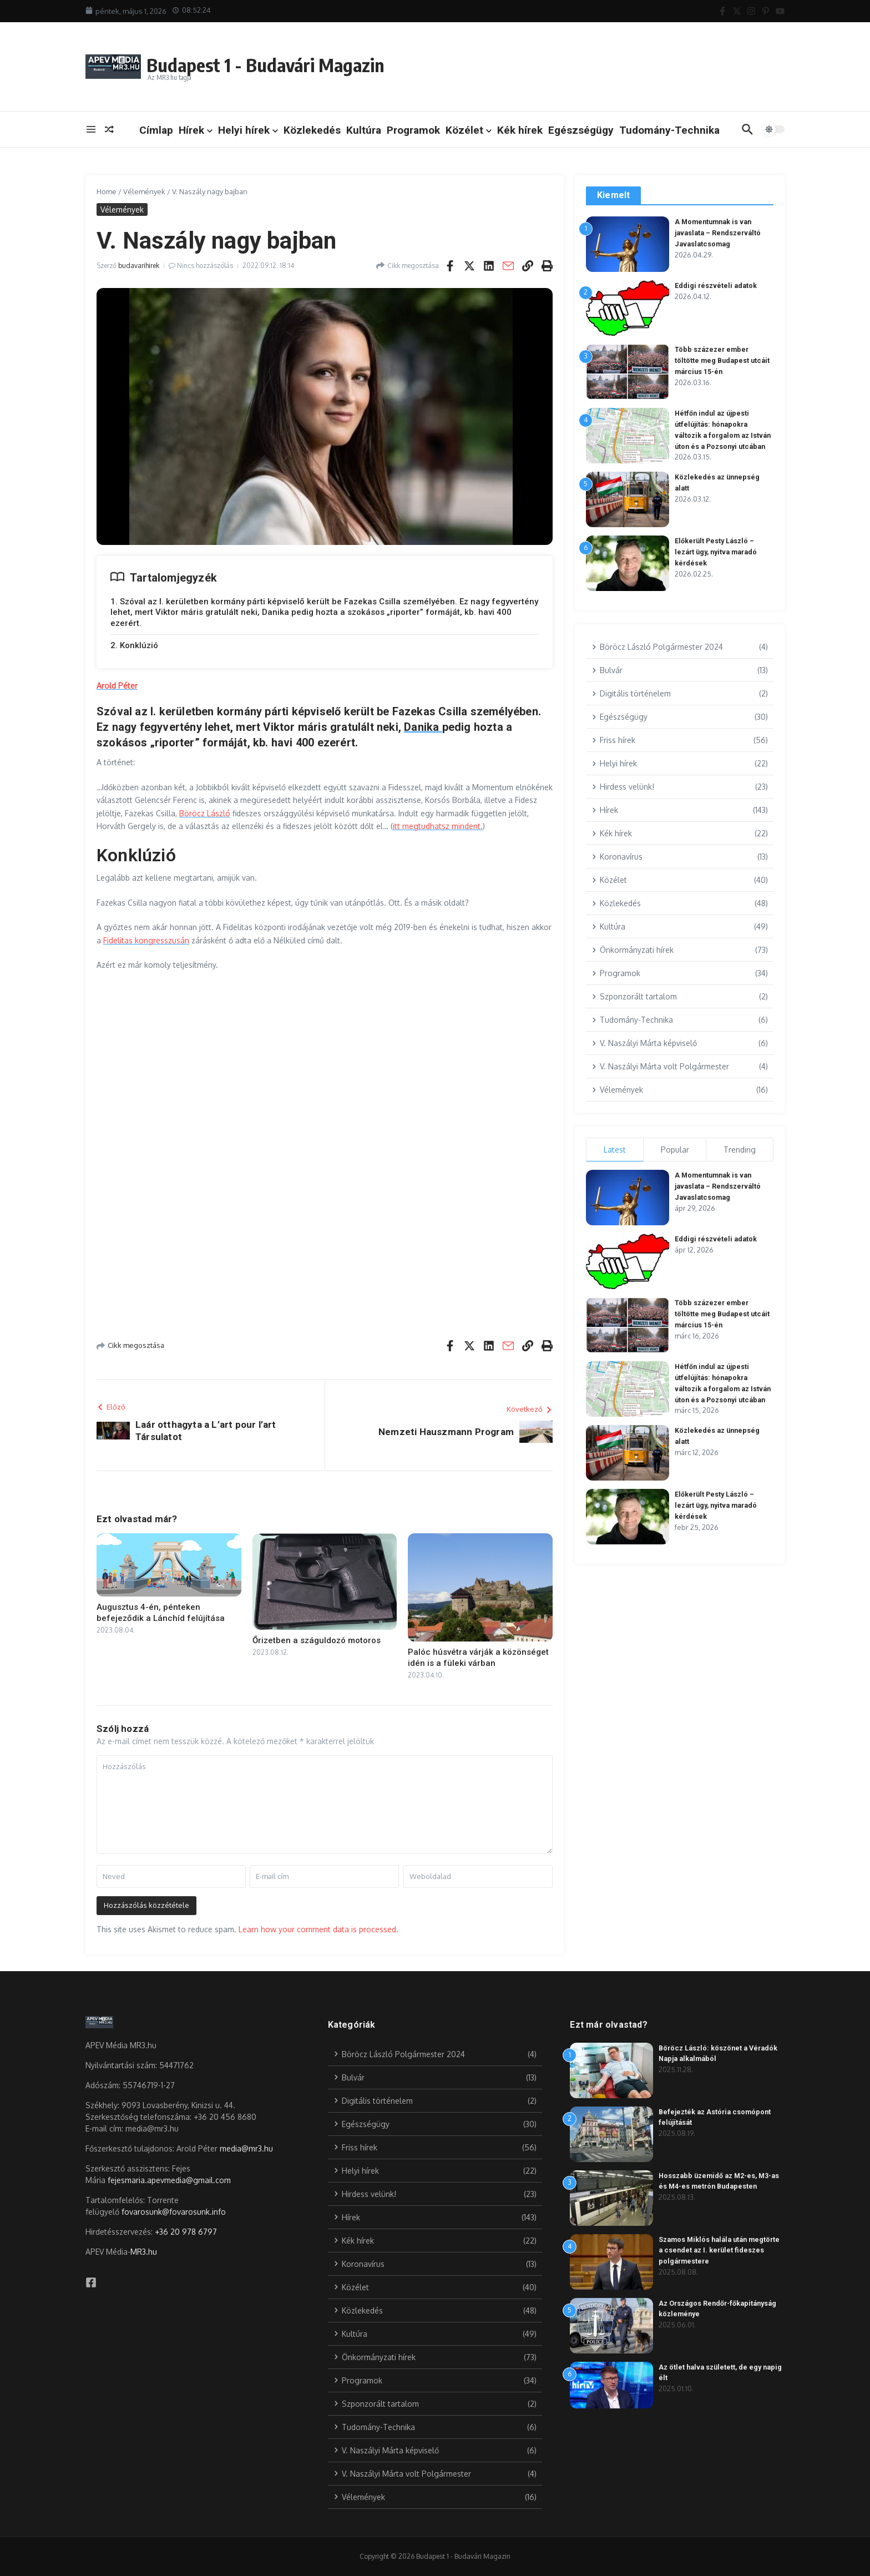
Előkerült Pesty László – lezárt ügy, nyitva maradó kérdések (719, 561)
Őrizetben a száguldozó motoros (316, 1640)
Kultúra (363, 130)
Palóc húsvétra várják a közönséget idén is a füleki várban (478, 1657)
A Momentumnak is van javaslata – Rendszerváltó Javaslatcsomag (720, 233)
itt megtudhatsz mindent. (438, 826)
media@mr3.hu (246, 2148)
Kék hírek (520, 130)
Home (107, 191)
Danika (423, 727)
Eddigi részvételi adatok (717, 285)
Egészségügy (581, 130)
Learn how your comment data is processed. (318, 1929)
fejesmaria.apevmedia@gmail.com (169, 2180)
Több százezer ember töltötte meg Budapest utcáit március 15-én (724, 360)
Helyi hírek (248, 130)
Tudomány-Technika (669, 130)
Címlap (156, 130)
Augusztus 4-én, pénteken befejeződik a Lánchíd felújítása (161, 1612)
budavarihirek (138, 265)
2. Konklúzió (134, 645)
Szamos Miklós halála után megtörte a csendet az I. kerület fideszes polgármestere (714, 2250)
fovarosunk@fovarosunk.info (174, 2211)
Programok (413, 130)
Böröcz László (204, 813)
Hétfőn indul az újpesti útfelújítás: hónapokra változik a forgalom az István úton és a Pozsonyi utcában (719, 435)
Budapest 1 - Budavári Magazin (288, 63)
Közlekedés (312, 130)
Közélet (469, 130)
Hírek (196, 130)
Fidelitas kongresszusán (146, 940)
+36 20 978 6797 (186, 2231)
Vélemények (144, 191)
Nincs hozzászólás (205, 265)
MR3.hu (143, 2251)
